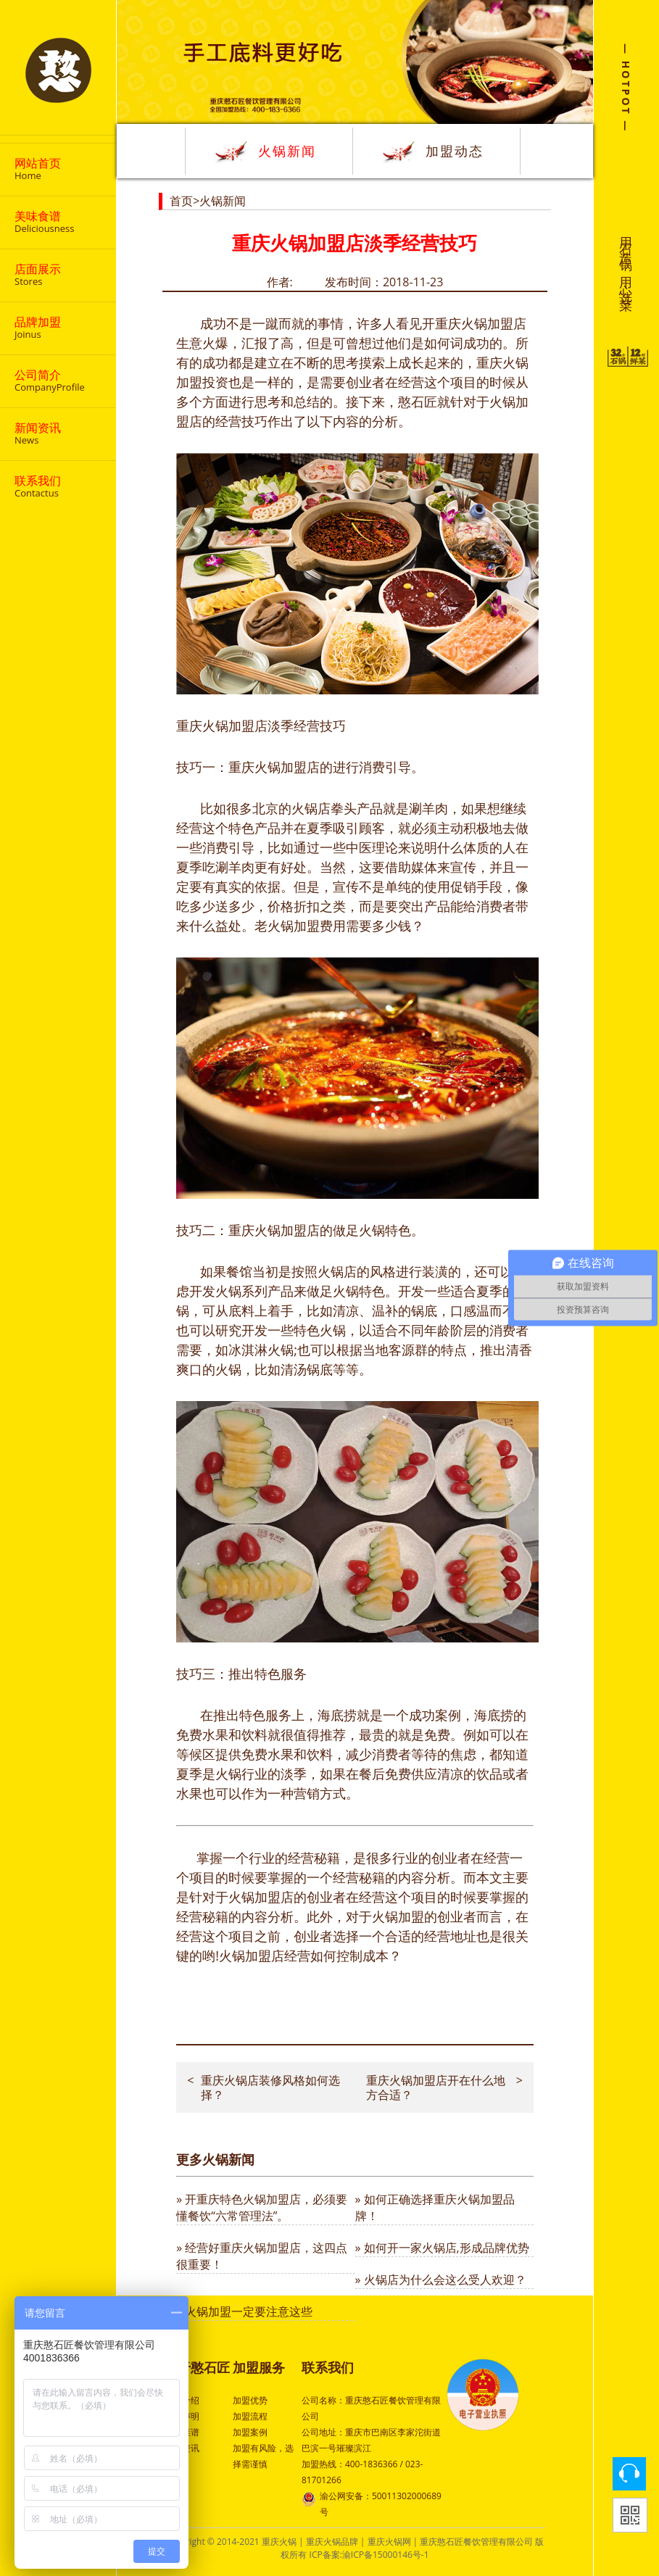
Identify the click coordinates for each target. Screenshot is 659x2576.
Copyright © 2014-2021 (214, 2541)
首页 (181, 201)
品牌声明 (182, 2416)
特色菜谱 (182, 2432)
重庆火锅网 (389, 2541)
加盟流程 (250, 2416)
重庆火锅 (279, 2541)
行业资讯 (182, 2448)
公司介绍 (182, 2400)
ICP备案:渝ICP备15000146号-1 (369, 2554)
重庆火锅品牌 (332, 2541)
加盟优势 (250, 2400)
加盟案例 (250, 2432)
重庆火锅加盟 (474, 323)
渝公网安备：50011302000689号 (372, 2503)
